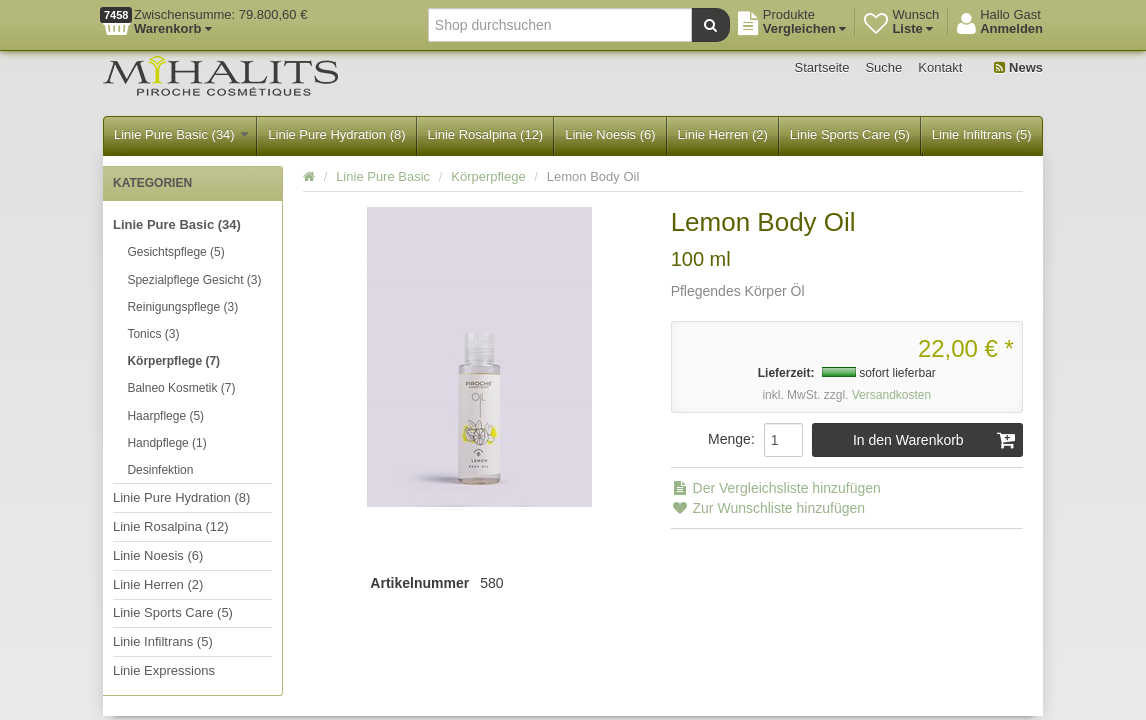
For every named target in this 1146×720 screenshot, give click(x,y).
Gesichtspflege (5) (175, 252)
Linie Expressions (164, 670)
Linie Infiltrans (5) (982, 134)
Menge (729, 439)
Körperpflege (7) (173, 361)
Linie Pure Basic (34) (181, 134)
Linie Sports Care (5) (850, 134)
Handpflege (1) (166, 443)
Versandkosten (891, 395)
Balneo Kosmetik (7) (181, 388)
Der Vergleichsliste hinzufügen (776, 488)
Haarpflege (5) (165, 416)
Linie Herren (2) (723, 134)
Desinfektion (160, 470)
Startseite (822, 67)
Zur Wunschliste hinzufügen (768, 508)
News (1018, 67)
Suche (883, 67)
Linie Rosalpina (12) (486, 134)
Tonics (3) (153, 334)
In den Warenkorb (934, 440)
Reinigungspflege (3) (182, 307)
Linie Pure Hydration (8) (336, 134)
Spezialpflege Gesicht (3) (194, 280)
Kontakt (940, 67)
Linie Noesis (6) (610, 134)
